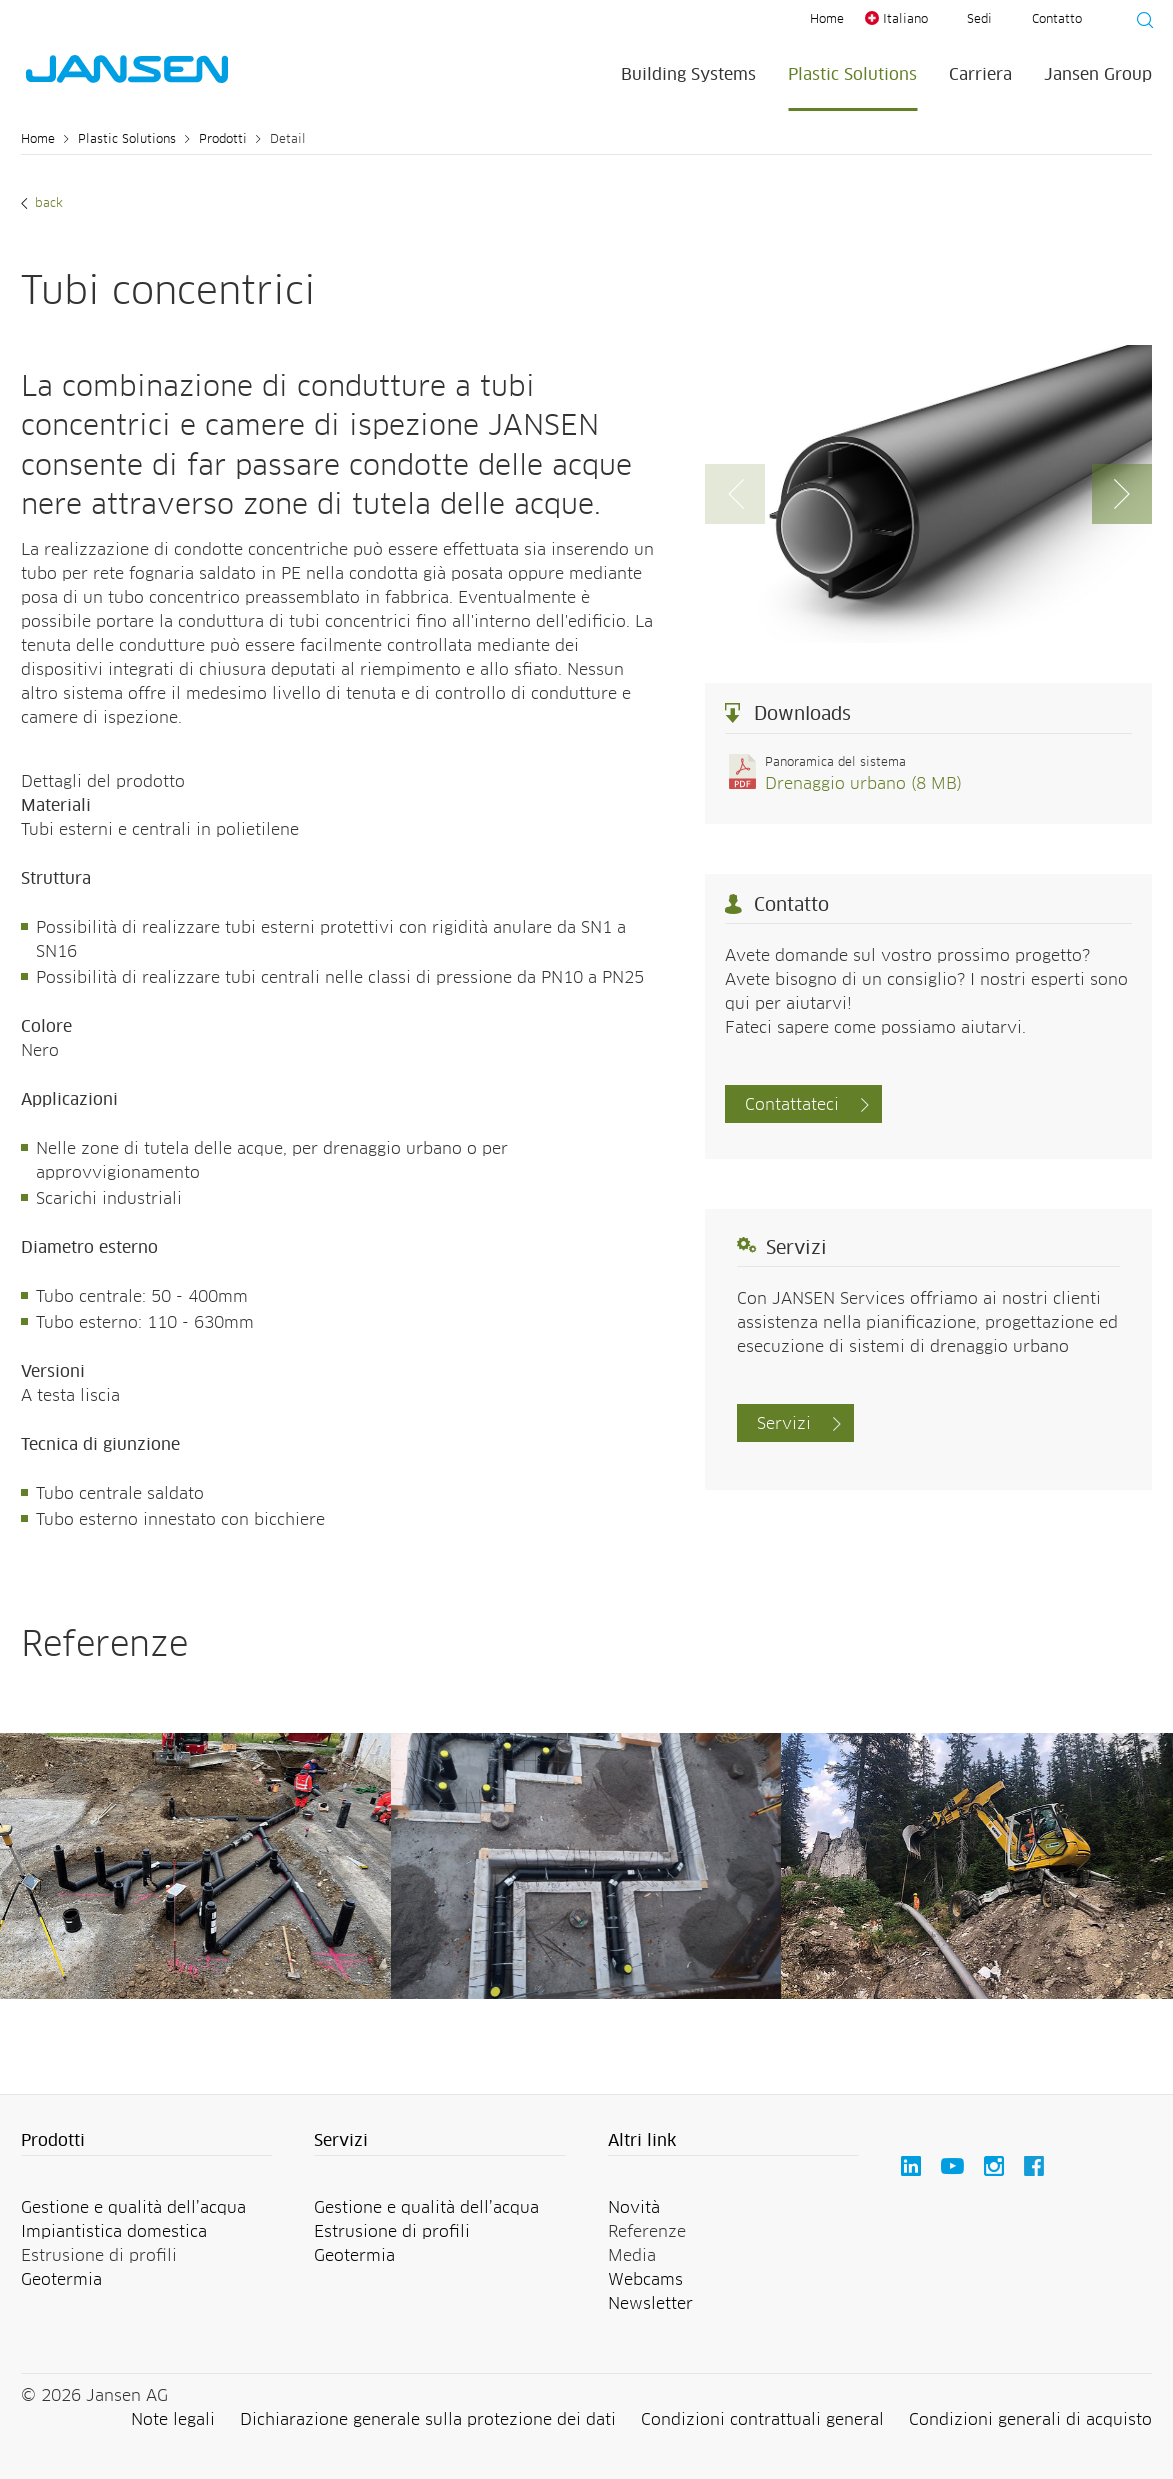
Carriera (980, 75)
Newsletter (650, 2304)
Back (47, 204)
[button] (1122, 494)
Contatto (1057, 20)
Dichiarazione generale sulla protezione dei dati (428, 2420)
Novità (634, 2208)
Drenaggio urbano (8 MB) (863, 784)
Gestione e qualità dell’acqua (133, 2208)
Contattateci (792, 1105)
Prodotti (223, 140)
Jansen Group (1098, 75)
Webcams (645, 2280)
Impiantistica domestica (114, 2232)
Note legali (173, 2420)
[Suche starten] (1139, 23)
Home (827, 20)
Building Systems (688, 75)
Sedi (979, 20)
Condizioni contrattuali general (762, 2420)
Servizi (784, 1424)
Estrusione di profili (392, 2232)
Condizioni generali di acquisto (1030, 2420)
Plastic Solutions (852, 75)
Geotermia (61, 2280)
